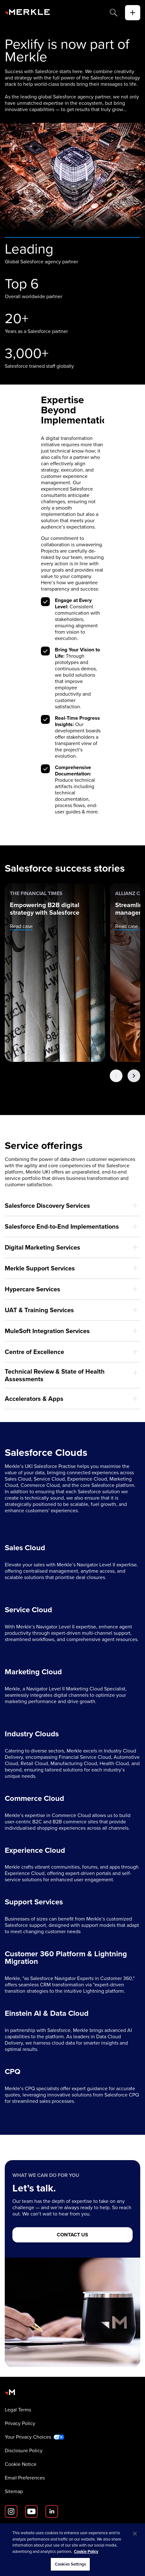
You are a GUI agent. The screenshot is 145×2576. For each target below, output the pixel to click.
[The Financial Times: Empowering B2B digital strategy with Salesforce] (55, 972)
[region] (72, 2549)
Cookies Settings (70, 2564)
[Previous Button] (116, 1075)
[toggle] (132, 12)
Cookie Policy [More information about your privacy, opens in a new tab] (86, 2551)
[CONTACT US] (72, 2234)
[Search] (113, 12)
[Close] (135, 2534)
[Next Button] (134, 1075)
